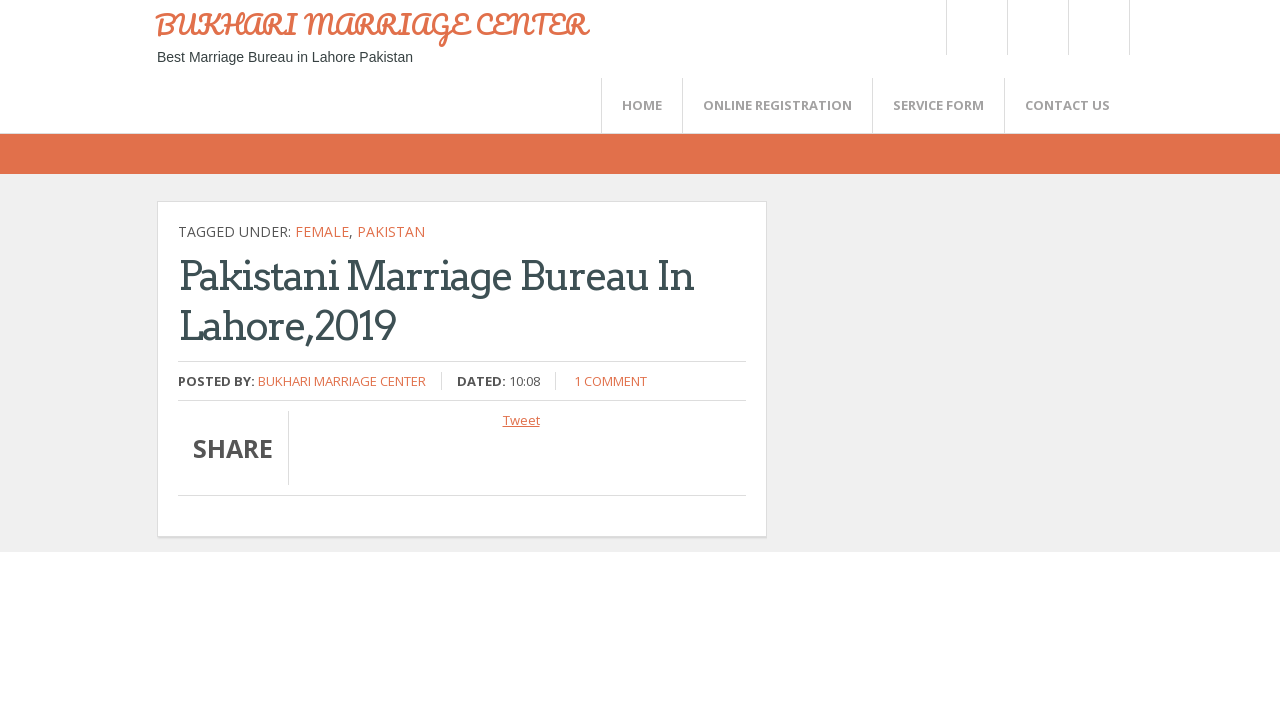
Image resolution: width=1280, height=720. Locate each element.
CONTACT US (1067, 105)
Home (642, 105)
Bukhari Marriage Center (342, 381)
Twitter (976, 27)
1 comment (610, 381)
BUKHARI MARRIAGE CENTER (371, 24)
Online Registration (777, 105)
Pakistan (391, 231)
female (322, 231)
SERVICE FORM (938, 105)
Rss (1037, 27)
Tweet (521, 420)
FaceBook (1095, 27)
